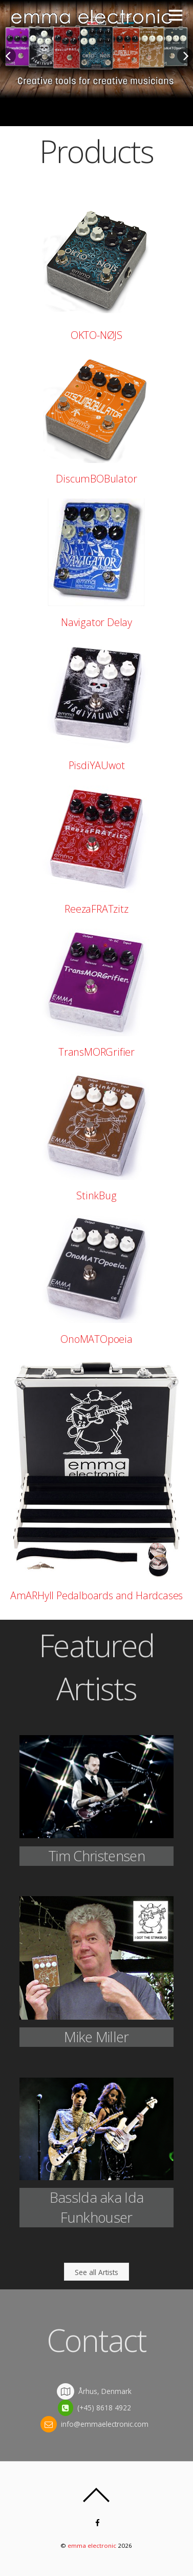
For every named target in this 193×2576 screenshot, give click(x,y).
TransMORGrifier (96, 1052)
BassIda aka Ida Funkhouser (97, 2207)
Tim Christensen (96, 1855)
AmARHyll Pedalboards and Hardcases (96, 1595)
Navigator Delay (96, 622)
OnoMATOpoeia (96, 1339)
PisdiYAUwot (97, 765)
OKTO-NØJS (96, 335)
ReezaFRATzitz (96, 909)
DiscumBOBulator (96, 479)
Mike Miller (96, 2036)
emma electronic (92, 2545)
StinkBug (96, 1195)
